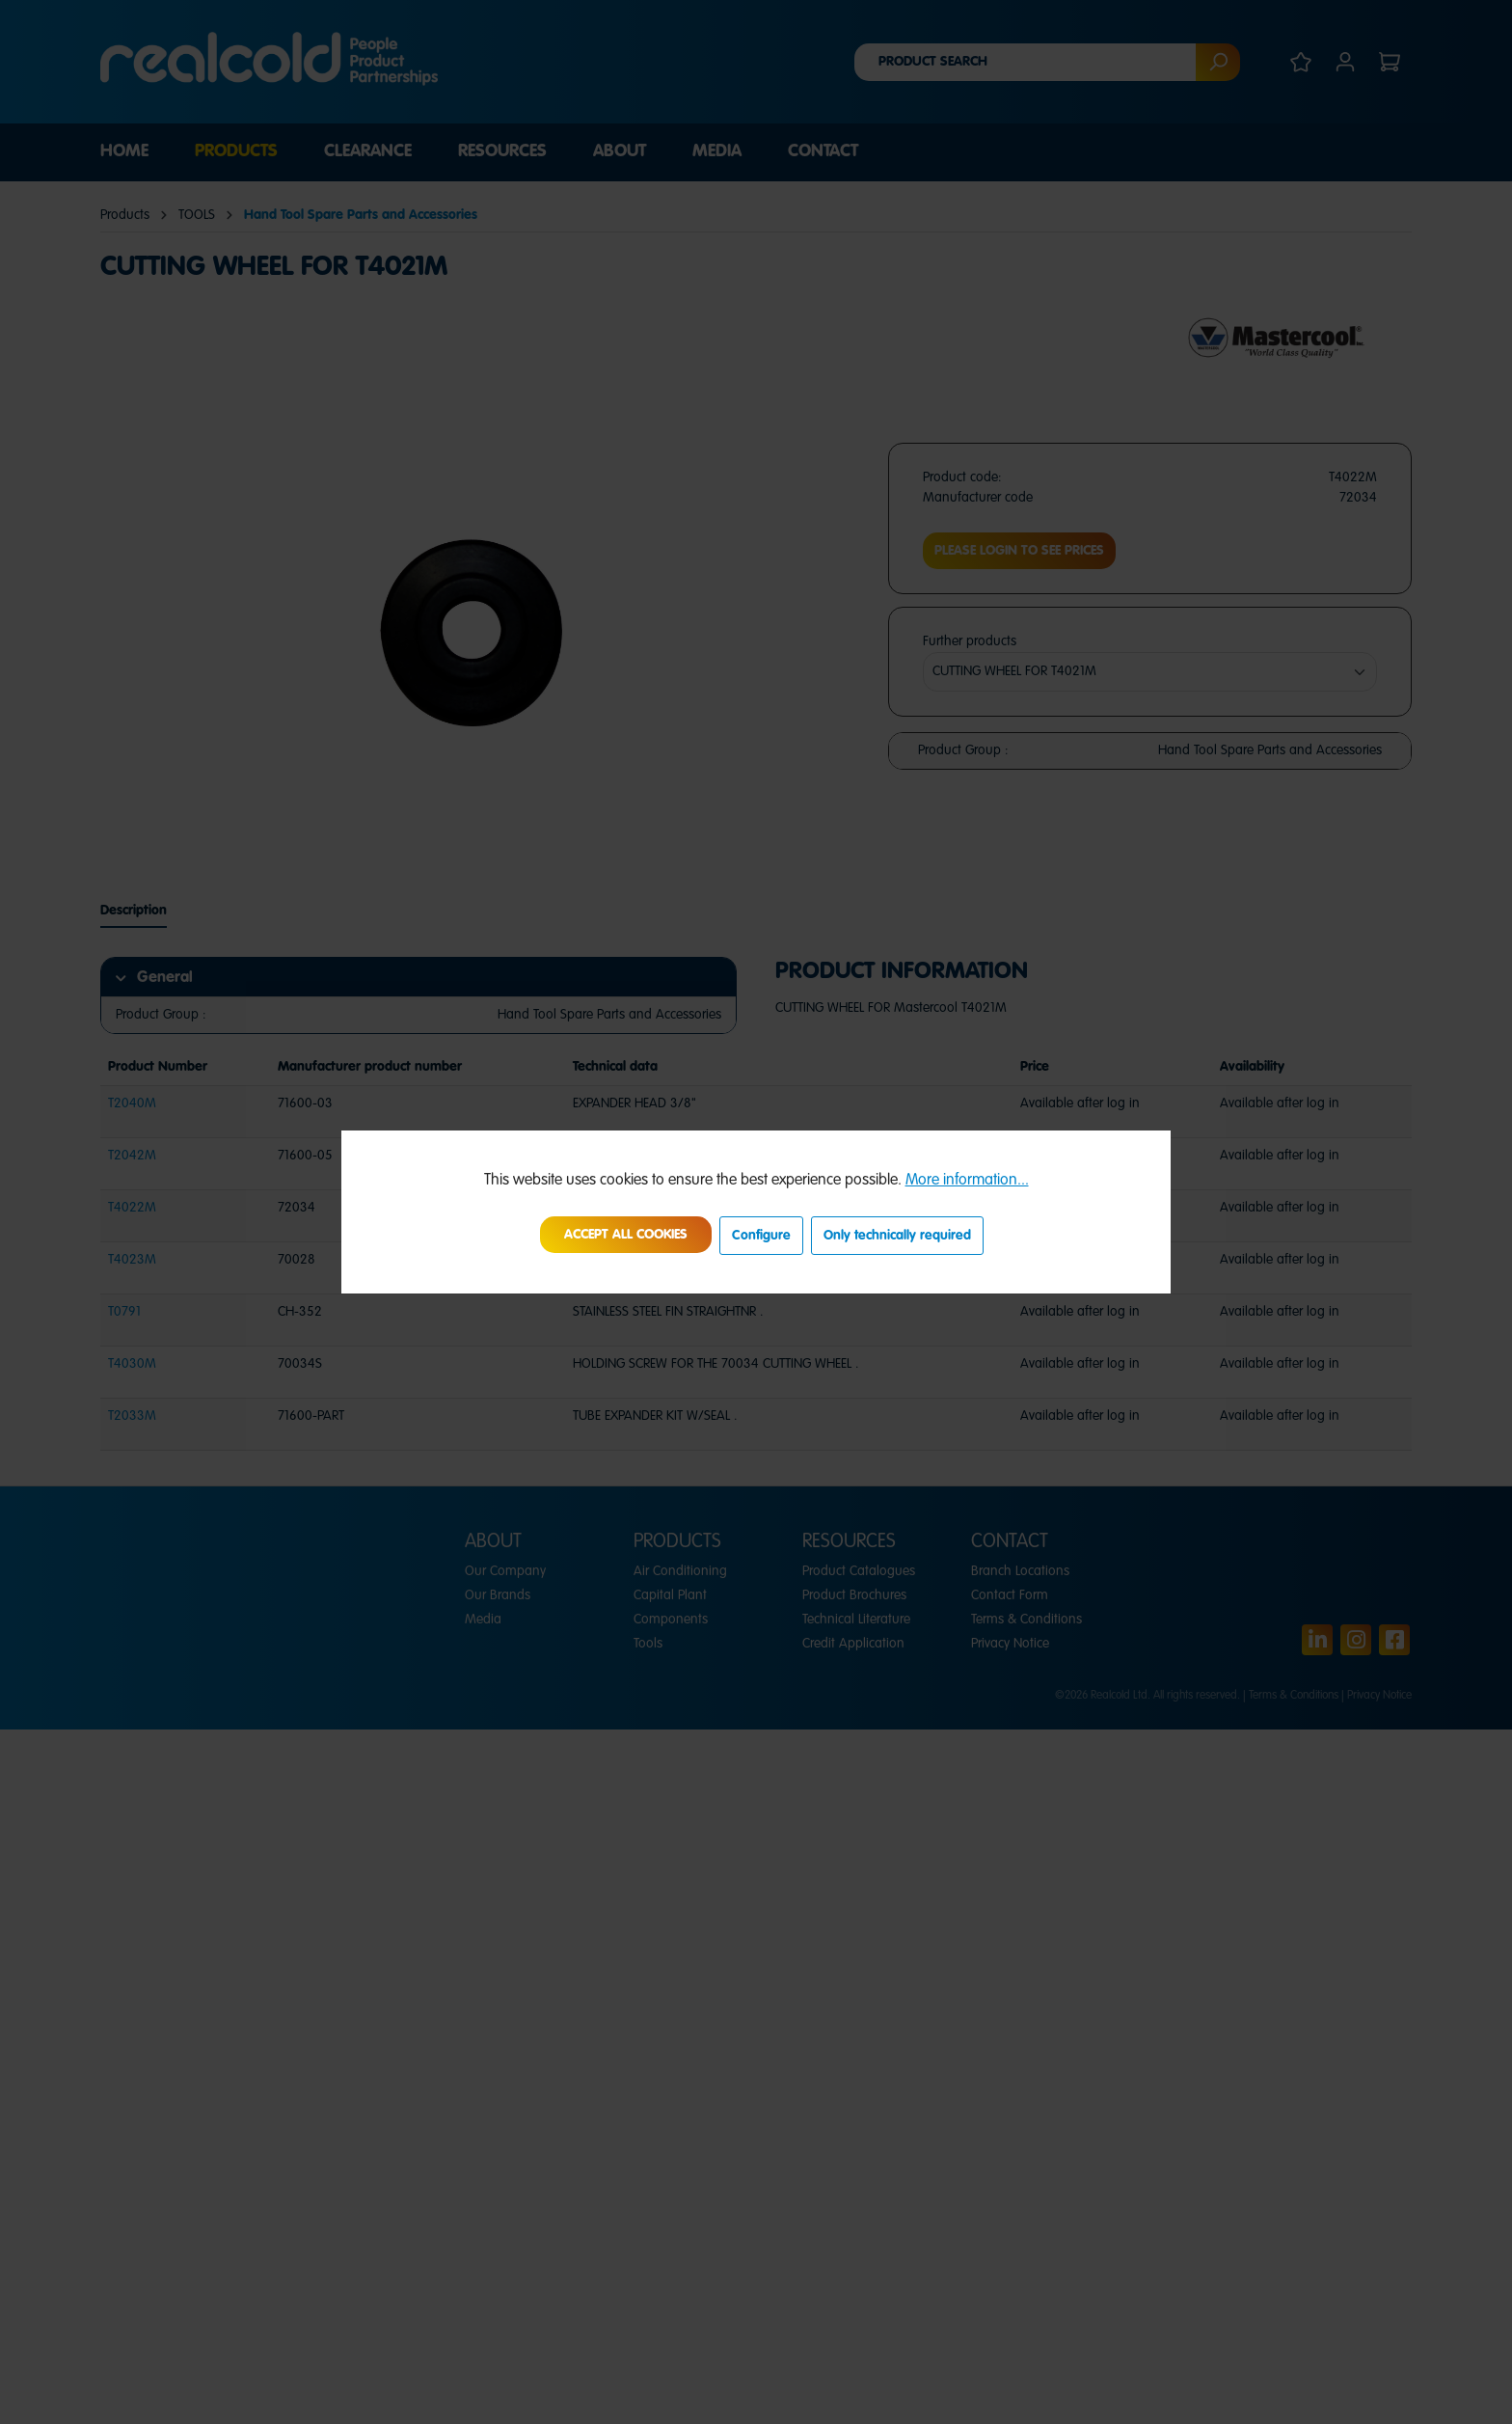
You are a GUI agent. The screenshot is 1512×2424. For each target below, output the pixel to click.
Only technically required (897, 1235)
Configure (761, 1235)
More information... (967, 1180)
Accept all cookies (626, 1234)
